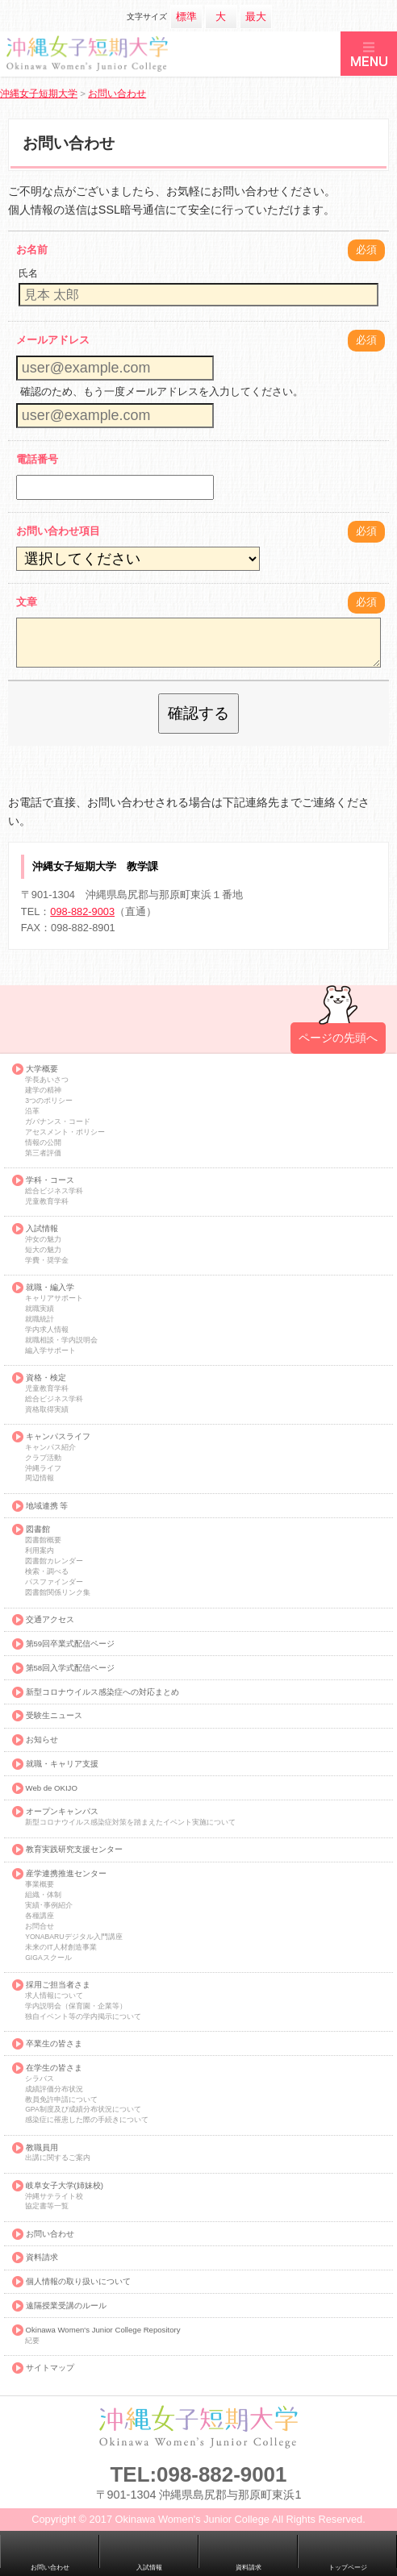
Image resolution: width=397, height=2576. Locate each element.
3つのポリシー (49, 1101)
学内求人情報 (47, 1330)
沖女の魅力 (43, 1239)
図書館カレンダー (54, 1561)
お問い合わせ (50, 2234)
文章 (26, 602)
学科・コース (50, 1180)
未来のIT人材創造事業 (61, 1947)
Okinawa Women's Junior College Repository (103, 2330)
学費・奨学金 (47, 1260)
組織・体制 (43, 1895)
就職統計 (39, 1319)
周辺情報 (39, 1478)
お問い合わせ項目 (58, 531)
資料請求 (42, 2257)
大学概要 (42, 1069)
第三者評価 (43, 1153)
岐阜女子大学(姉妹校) (64, 2186)
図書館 (38, 1529)
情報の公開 (43, 1143)
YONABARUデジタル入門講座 (73, 1937)
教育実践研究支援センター (74, 1850)
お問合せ (39, 1926)
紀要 (32, 2341)
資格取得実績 (47, 1409)
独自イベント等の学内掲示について (83, 2016)
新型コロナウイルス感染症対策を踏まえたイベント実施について (130, 1822)
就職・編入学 (50, 1288)
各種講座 (39, 1916)
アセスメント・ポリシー (65, 1132)
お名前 (32, 249)
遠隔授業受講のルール (66, 2306)
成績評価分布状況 (54, 2089)
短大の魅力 (43, 1250)
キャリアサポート (54, 1298)
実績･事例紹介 (49, 1905)
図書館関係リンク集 (57, 1592)
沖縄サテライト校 (54, 2196)
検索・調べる (47, 1571)
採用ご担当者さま (58, 1985)
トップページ (347, 2567)
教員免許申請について (61, 2100)
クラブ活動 (43, 1458)
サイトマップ (50, 2368)
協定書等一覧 (47, 2206)
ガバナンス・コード (57, 1122)
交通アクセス (50, 1620)
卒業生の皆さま (54, 2044)
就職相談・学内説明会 (61, 1340)
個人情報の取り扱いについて (78, 2282)
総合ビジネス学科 (54, 1191)
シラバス (39, 2079)
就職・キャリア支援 (62, 1764)
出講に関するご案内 (57, 2158)
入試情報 (42, 1229)
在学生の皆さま (54, 2068)
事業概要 (39, 1884)
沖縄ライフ (43, 1468)
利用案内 (39, 1550)
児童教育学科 (47, 1201)
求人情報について (54, 1996)
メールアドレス (53, 340)
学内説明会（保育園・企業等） (76, 2006)
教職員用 (42, 2148)
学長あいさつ (47, 1080)
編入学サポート (50, 1351)
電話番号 (37, 459)
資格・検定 (46, 1378)
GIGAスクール (48, 1958)
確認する (198, 713)
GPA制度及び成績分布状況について (83, 2109)
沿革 (32, 1111)
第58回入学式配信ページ (70, 1668)
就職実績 (39, 1309)
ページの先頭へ (338, 1037)
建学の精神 (43, 1090)
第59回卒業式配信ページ (70, 1644)
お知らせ (42, 1740)
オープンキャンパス (62, 1812)
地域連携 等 (47, 1506)
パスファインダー (54, 1582)
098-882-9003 (82, 911)
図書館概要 (43, 1540)
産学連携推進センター (66, 1874)
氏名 (28, 273)
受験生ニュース (54, 1716)
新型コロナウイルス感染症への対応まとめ (102, 1692)
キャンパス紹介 (50, 1447)
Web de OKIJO (51, 1788)
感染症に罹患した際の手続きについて (86, 2120)
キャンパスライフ (58, 1437)
